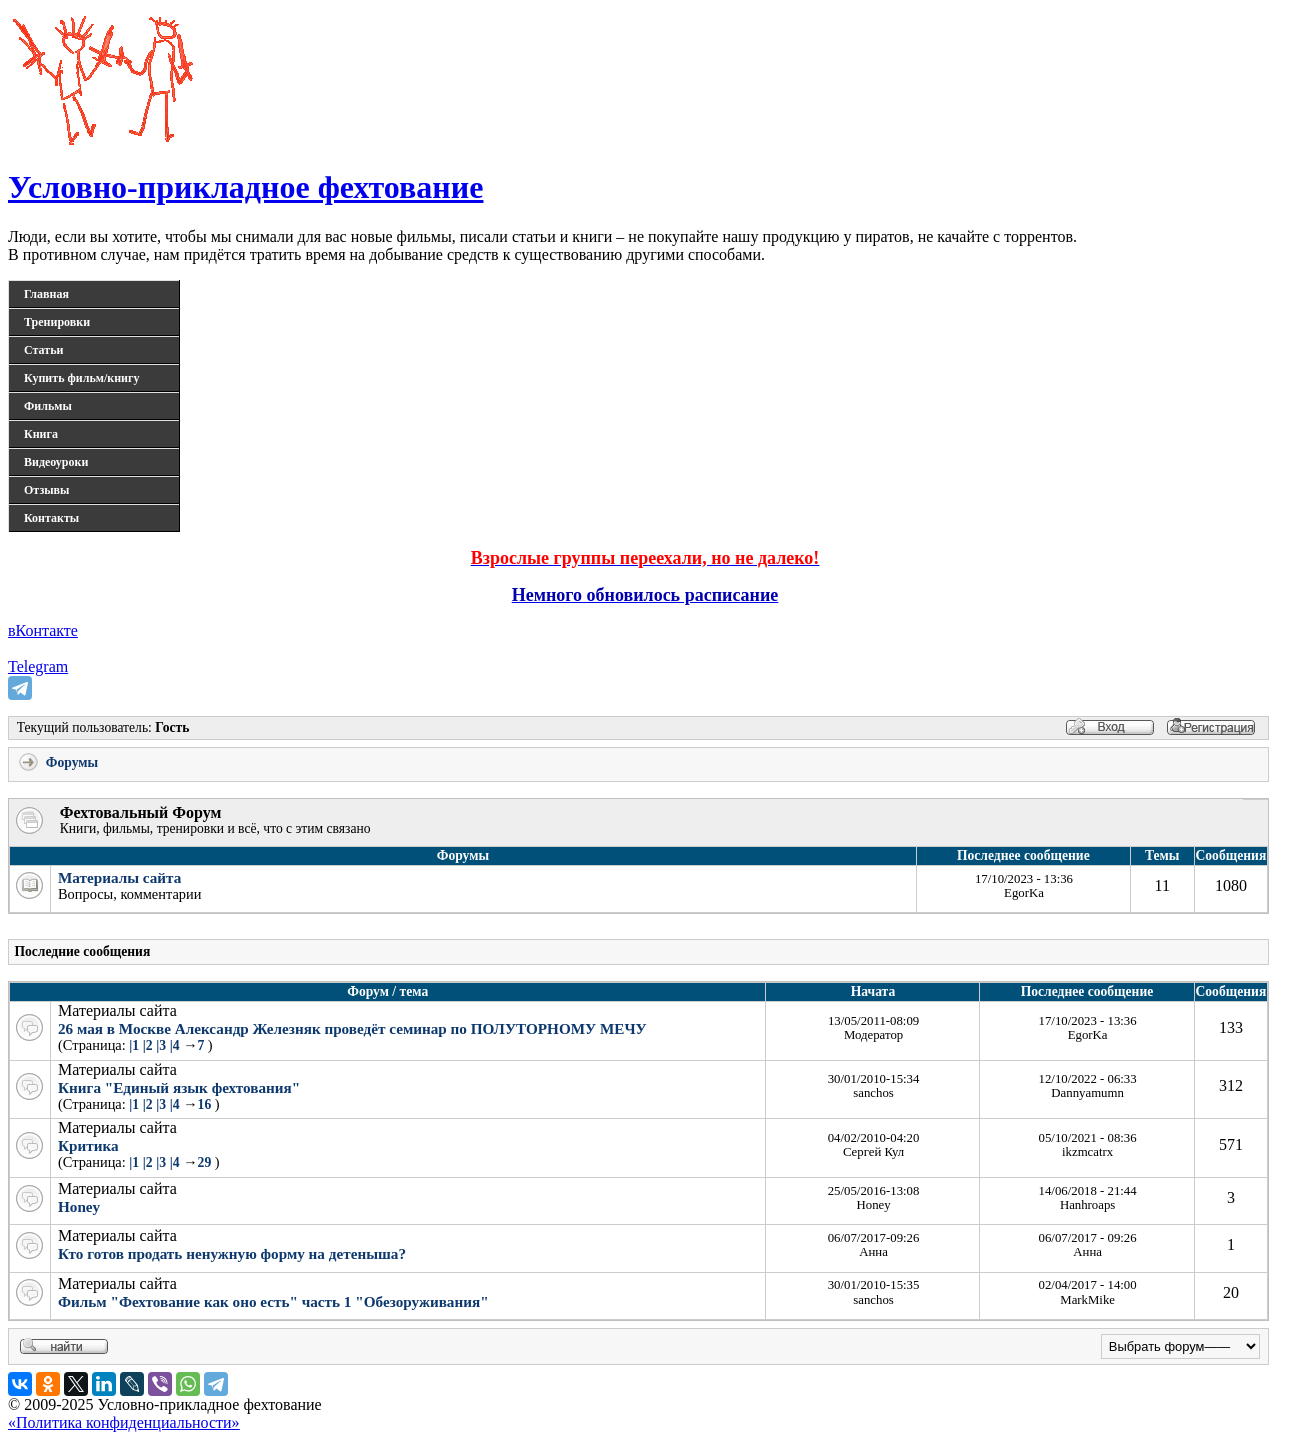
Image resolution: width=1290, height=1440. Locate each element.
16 (206, 1104)
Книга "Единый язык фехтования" (179, 1087)
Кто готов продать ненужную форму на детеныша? (232, 1253)
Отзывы (46, 490)
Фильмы (48, 406)
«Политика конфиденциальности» (124, 1422)
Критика (88, 1145)
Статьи (43, 350)
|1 (134, 1045)
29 (206, 1162)
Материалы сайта (119, 877)
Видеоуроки (56, 462)
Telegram (38, 666)
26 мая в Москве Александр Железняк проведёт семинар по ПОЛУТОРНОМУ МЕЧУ (352, 1028)
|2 (148, 1045)
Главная (46, 294)
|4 (175, 1045)
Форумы (56, 762)
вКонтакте (43, 630)
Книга (41, 434)
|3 (161, 1045)
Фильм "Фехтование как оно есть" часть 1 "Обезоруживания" (273, 1301)
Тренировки (57, 322)
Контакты (51, 518)
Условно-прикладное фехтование (245, 187)
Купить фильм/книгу (81, 378)
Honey (79, 1206)
